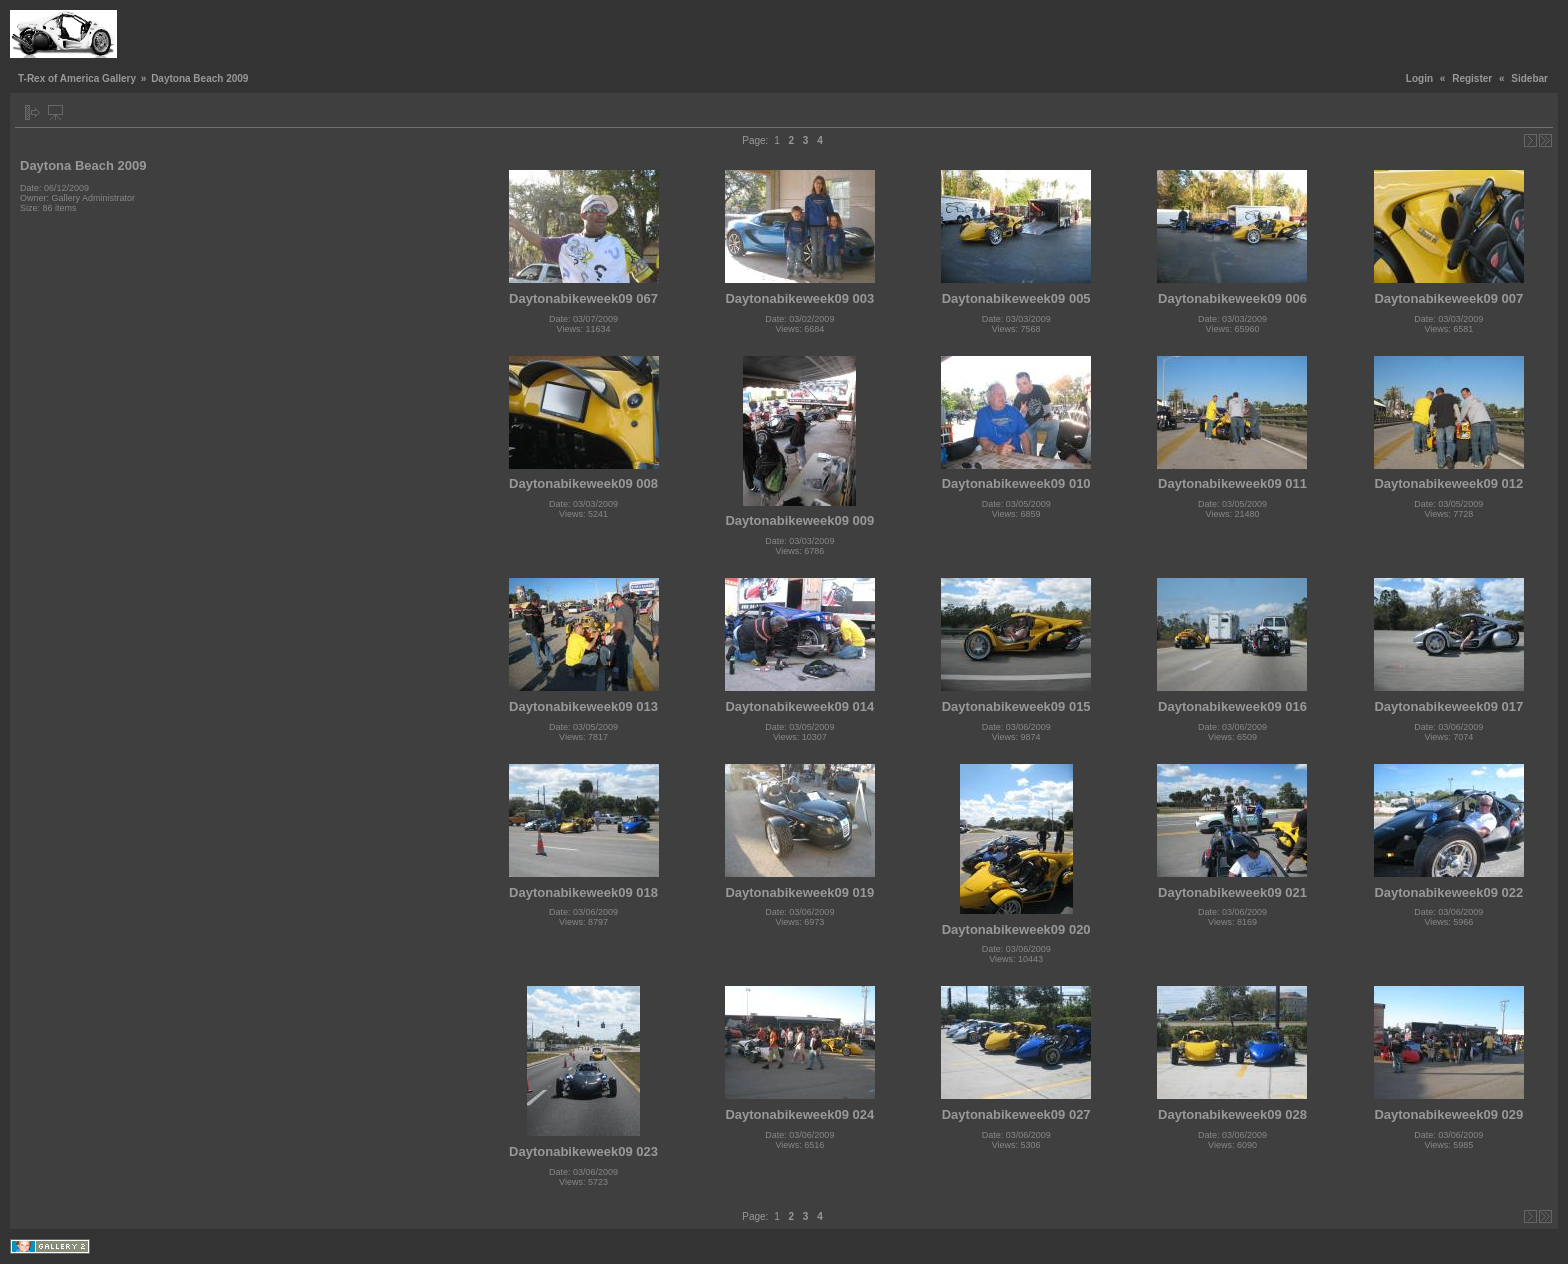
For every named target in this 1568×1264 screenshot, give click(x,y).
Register (1472, 78)
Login (1419, 78)
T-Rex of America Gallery (77, 78)
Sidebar (1529, 78)
